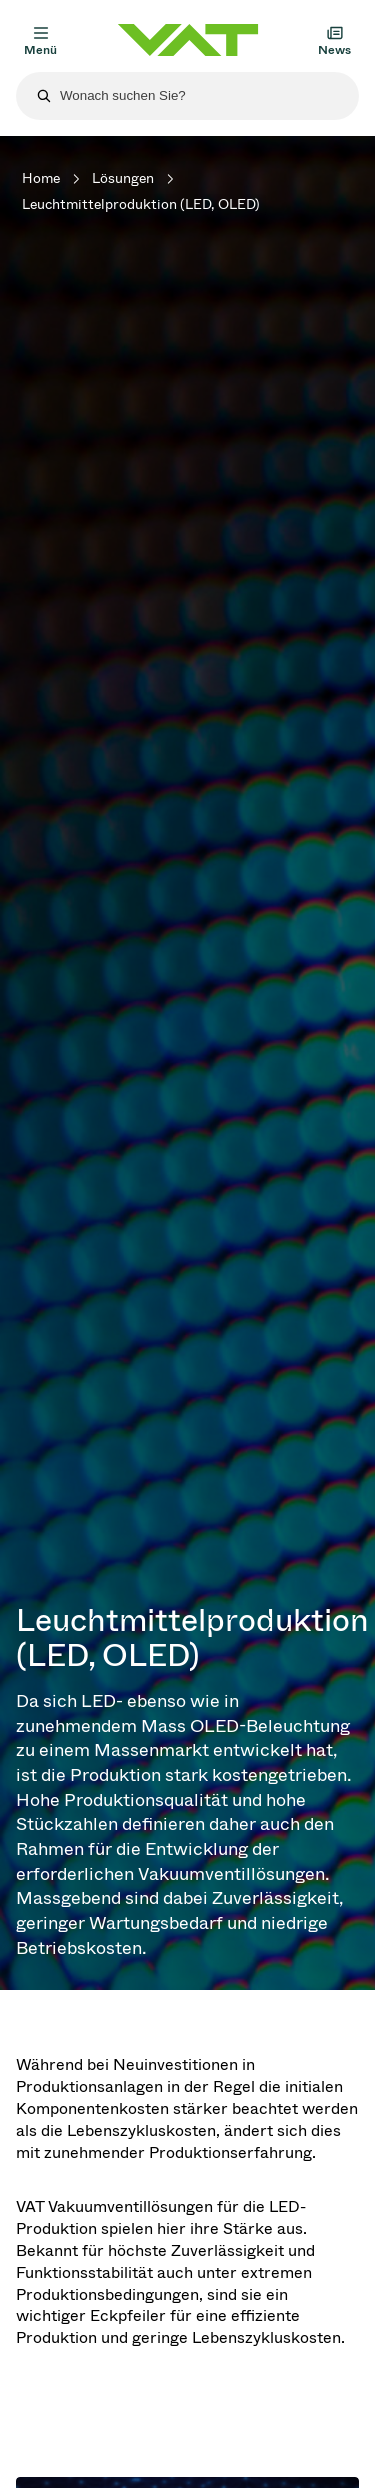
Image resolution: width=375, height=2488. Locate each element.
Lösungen (123, 178)
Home (41, 178)
